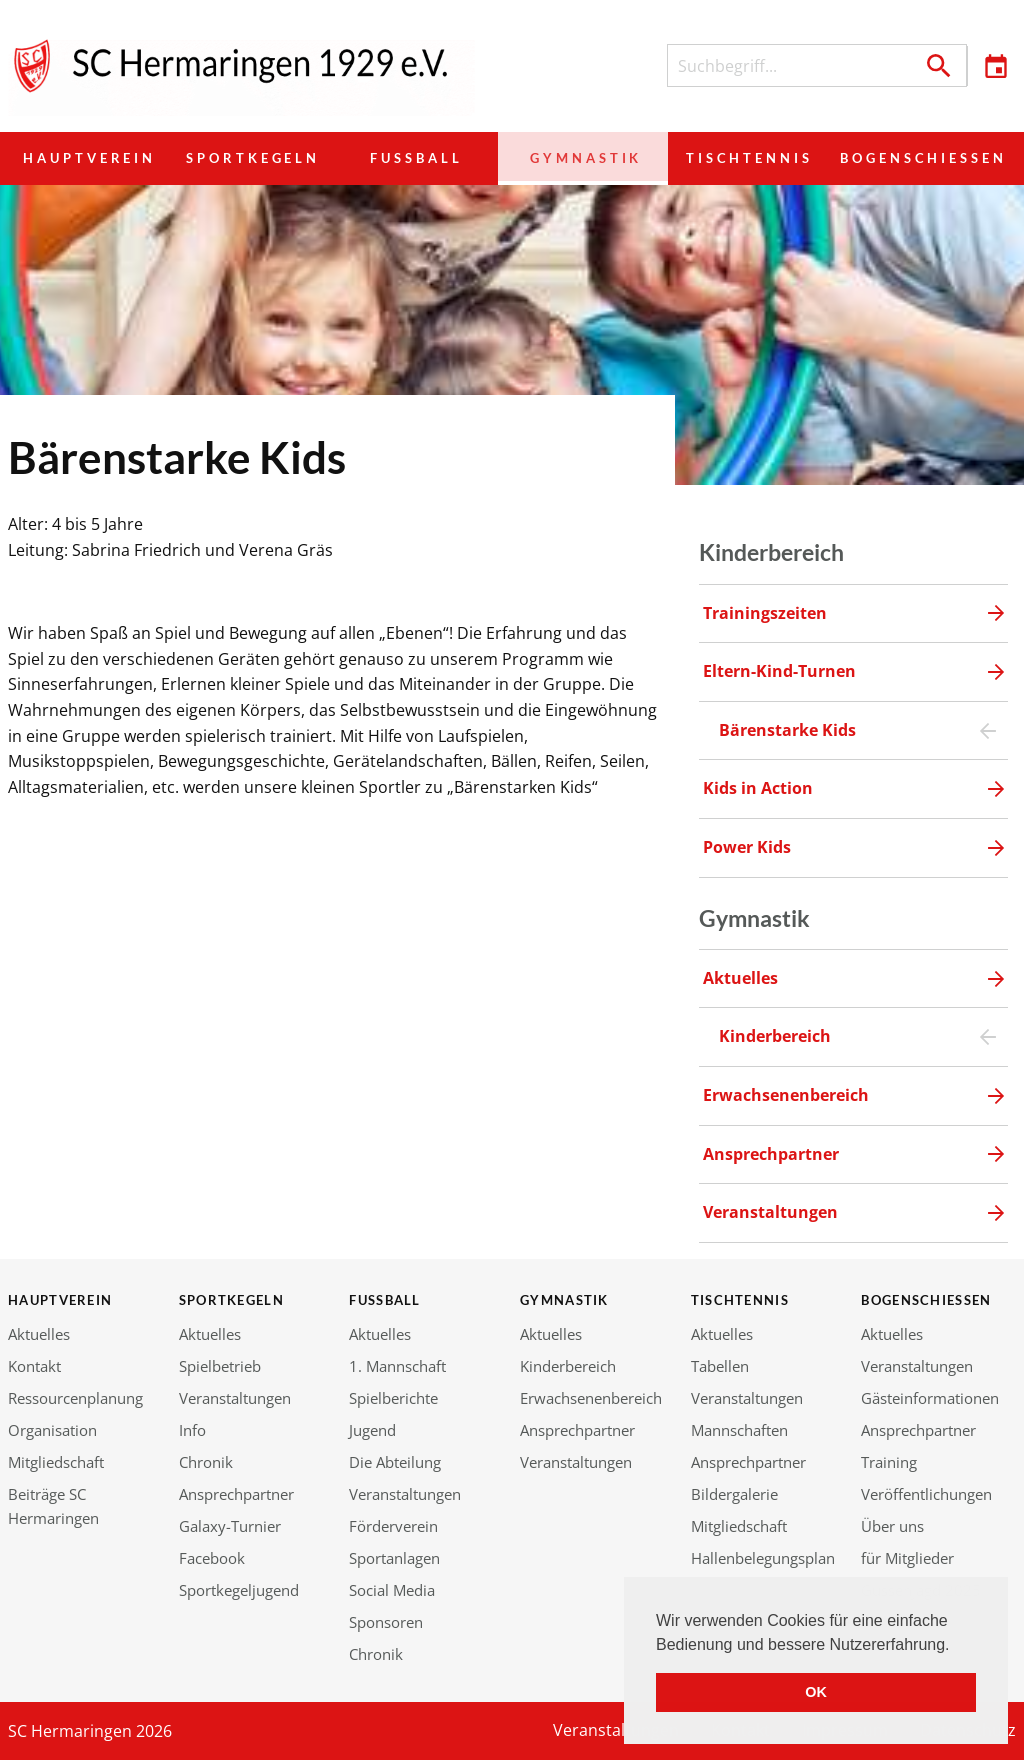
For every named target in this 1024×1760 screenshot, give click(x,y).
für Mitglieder (907, 1558)
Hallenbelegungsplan (763, 1558)
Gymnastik (578, 158)
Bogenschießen (916, 158)
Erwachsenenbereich (591, 1398)
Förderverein (393, 1526)
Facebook (212, 1558)
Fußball (418, 158)
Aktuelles (39, 1334)
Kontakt (34, 1366)
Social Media (392, 1590)
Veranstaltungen (235, 1398)
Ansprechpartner (236, 1494)
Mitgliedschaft (56, 1462)
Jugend (372, 1430)
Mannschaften (739, 1430)
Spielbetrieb (220, 1366)
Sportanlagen (394, 1558)
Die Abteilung (395, 1462)
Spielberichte (393, 1398)
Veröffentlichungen (926, 1494)
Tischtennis (737, 158)
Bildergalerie (734, 1494)
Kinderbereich (568, 1366)
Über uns (892, 1526)
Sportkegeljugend (239, 1590)
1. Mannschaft (397, 1366)
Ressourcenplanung (75, 1398)
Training (889, 1462)
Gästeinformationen (930, 1398)
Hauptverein (90, 158)
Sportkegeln (256, 158)
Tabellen (720, 1366)
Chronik (206, 1462)
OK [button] (816, 1692)
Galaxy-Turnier (230, 1526)
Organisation (52, 1430)
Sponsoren (386, 1622)
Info (192, 1430)
